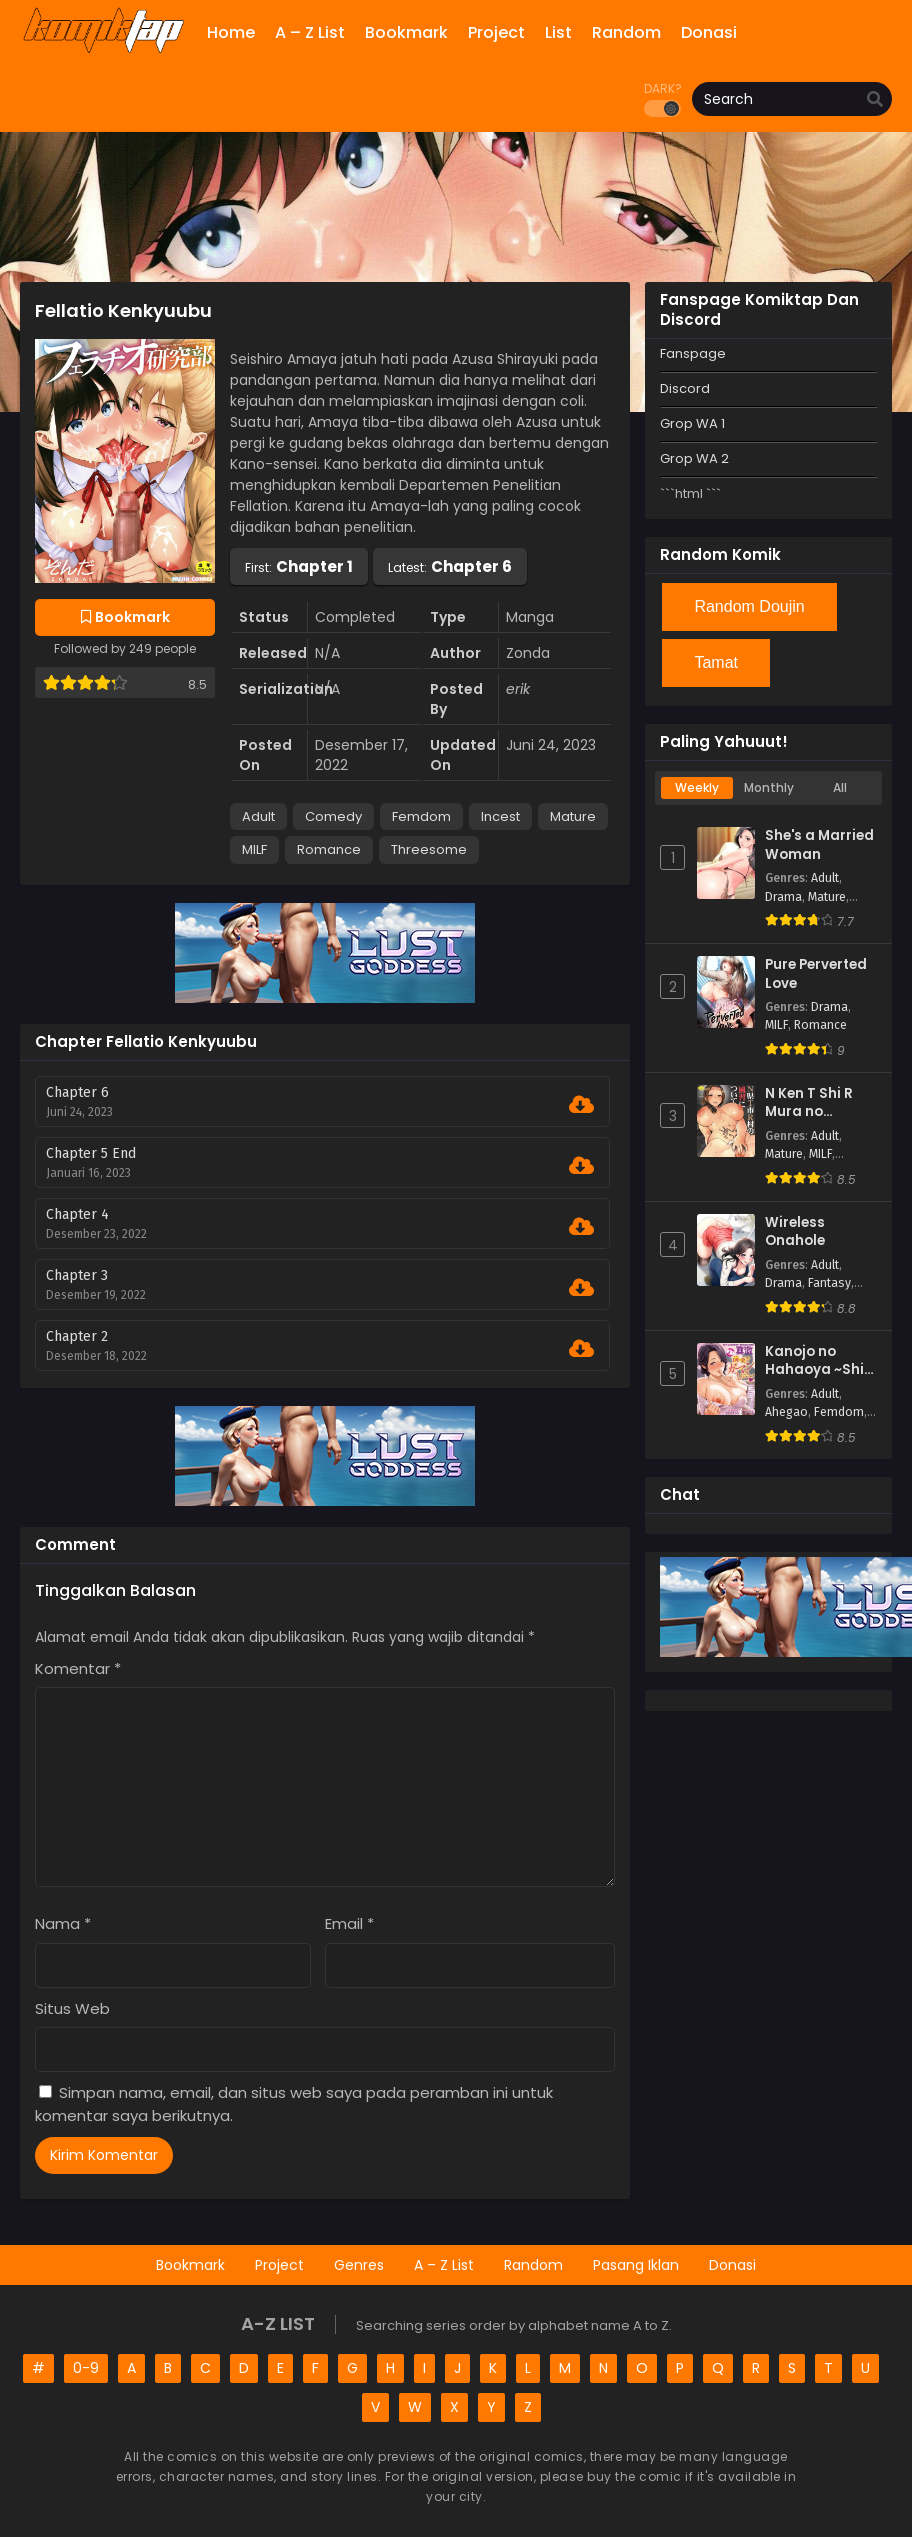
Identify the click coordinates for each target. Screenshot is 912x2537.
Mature (573, 816)
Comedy (333, 816)
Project (279, 2265)
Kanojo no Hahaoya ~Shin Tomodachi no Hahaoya (819, 1361)
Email (349, 1923)
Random (533, 2265)
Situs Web (72, 2008)
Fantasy (829, 1283)
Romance (329, 849)
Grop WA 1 (692, 423)
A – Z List (444, 2265)
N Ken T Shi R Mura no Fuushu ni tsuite (820, 1103)
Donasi (732, 2265)
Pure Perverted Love (816, 974)
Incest (500, 816)
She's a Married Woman (819, 845)
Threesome (429, 849)
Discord (685, 388)
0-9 (86, 2368)
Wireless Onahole (795, 1232)
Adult (258, 816)
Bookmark (190, 2265)
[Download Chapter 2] (581, 1349)
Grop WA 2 (694, 458)
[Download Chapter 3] (581, 1288)
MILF (254, 849)
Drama (783, 897)
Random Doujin (749, 606)
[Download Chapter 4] (581, 1227)
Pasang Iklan (636, 2265)
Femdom (421, 816)
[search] (875, 100)
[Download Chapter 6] (581, 1105)
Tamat (716, 662)
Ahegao (786, 1412)
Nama (63, 1923)
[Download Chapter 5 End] (581, 1166)
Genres (359, 2265)
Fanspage (693, 353)
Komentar (78, 1668)
